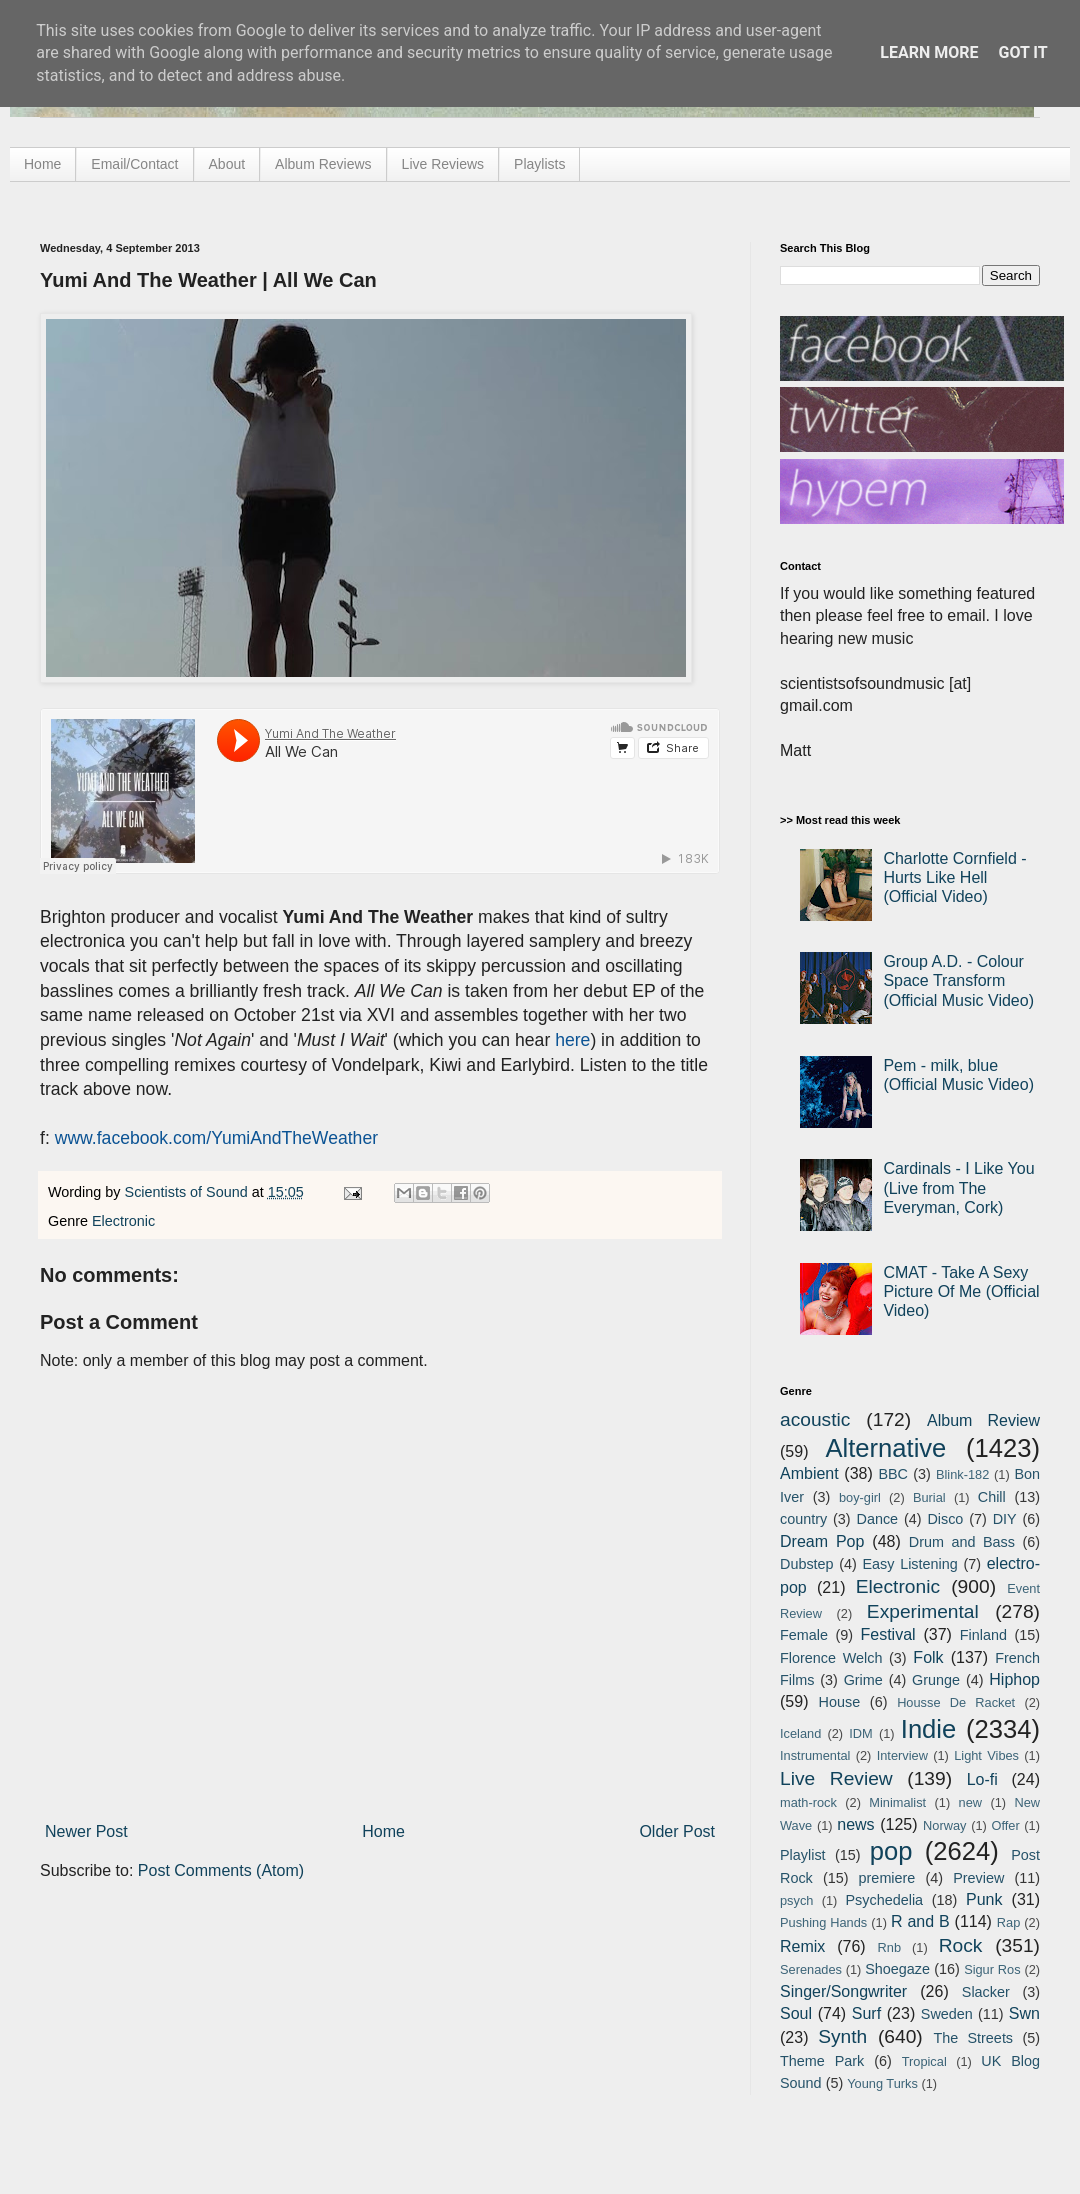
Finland (983, 1635)
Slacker (986, 1992)
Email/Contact (134, 164)
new (970, 1802)
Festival (887, 1634)
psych (796, 1900)
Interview (902, 1755)
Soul (796, 2013)
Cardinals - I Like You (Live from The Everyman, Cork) (958, 1187)
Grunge (936, 1680)
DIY (1005, 1519)
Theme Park (822, 2061)
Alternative (885, 1448)
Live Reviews (443, 164)
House (840, 1702)
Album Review (983, 1420)
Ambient (809, 1473)
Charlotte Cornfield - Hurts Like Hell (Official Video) (954, 877)
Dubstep (807, 1564)
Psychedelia (884, 1900)
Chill (992, 1497)
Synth (842, 2036)
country (803, 1519)
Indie (929, 1729)
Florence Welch (831, 1658)
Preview (978, 1878)
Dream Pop (822, 1541)
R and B (920, 1921)
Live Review (836, 1778)
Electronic (123, 1221)
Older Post (677, 1831)
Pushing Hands (823, 1922)
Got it (1022, 52)
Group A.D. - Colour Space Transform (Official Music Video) (958, 980)
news (855, 1824)
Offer (1005, 1825)
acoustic (815, 1419)
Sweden (947, 2014)
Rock (961, 1945)
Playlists (539, 164)
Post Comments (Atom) (221, 1870)
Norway (944, 1825)
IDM (860, 1733)
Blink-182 (962, 1474)
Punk (984, 1899)
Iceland (800, 1733)
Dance (877, 1519)
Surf (866, 2013)
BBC (893, 1474)
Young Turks (882, 2083)
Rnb (889, 1947)
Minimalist (897, 1802)
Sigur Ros (992, 1969)
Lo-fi (982, 1779)
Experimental (923, 1611)
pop (891, 1851)
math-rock (808, 1802)
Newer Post (86, 1831)
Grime (863, 1680)
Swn (1024, 2013)
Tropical (924, 2061)
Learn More (929, 52)
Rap (1008, 1922)
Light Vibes (986, 1755)
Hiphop (1014, 1679)
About (227, 164)
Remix (802, 1946)
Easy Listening (910, 1564)
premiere (887, 1878)
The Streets (973, 2038)
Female (804, 1635)
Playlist (803, 1855)
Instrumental (815, 1755)
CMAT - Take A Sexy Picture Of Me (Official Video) (961, 1291)
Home (42, 164)
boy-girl (860, 1497)
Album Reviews (323, 164)
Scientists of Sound (188, 1192)
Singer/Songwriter (843, 1991)
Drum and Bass (962, 1542)
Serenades (811, 1969)
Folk (928, 1657)
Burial (929, 1497)
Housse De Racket (956, 1702)
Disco (945, 1519)
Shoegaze (897, 1969)
